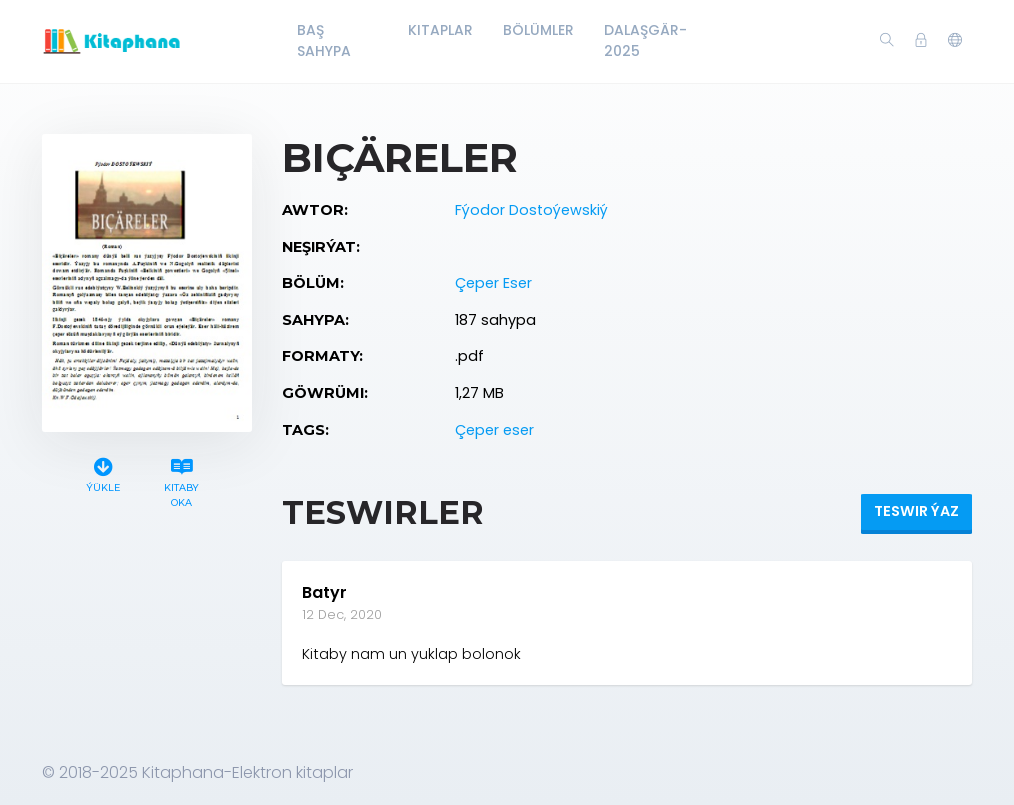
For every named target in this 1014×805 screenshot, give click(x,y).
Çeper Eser (493, 283)
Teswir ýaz (916, 511)
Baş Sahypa (324, 40)
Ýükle (103, 472)
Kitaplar (440, 30)
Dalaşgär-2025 (645, 40)
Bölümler (538, 30)
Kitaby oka (182, 480)
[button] (955, 41)
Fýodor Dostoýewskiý (531, 210)
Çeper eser (494, 430)
